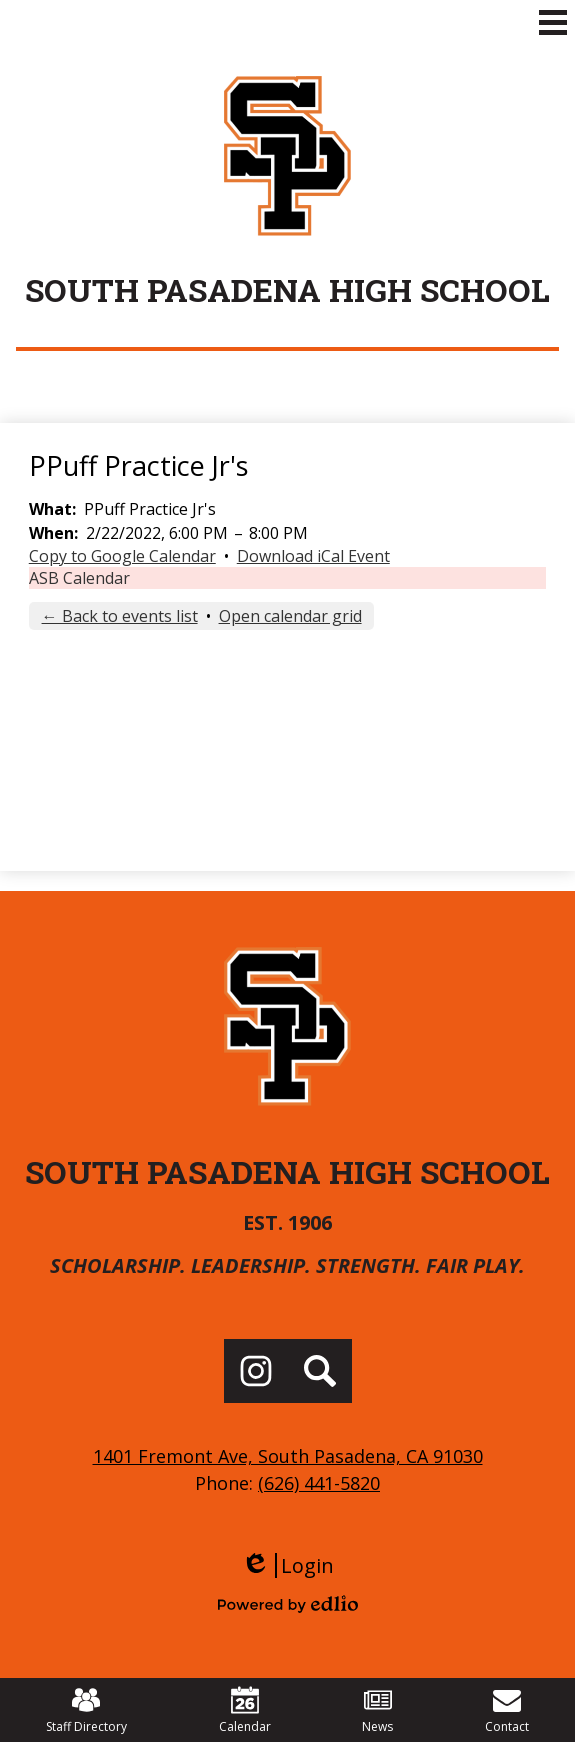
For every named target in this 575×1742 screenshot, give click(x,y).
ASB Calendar (79, 578)
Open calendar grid (290, 616)
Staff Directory (86, 1710)
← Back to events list (120, 616)
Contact (507, 1710)
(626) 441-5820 (319, 1483)
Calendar (245, 1710)
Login (287, 1565)
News (377, 1710)
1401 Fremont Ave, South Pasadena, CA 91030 (288, 1456)
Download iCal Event (313, 556)
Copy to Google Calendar (122, 556)
